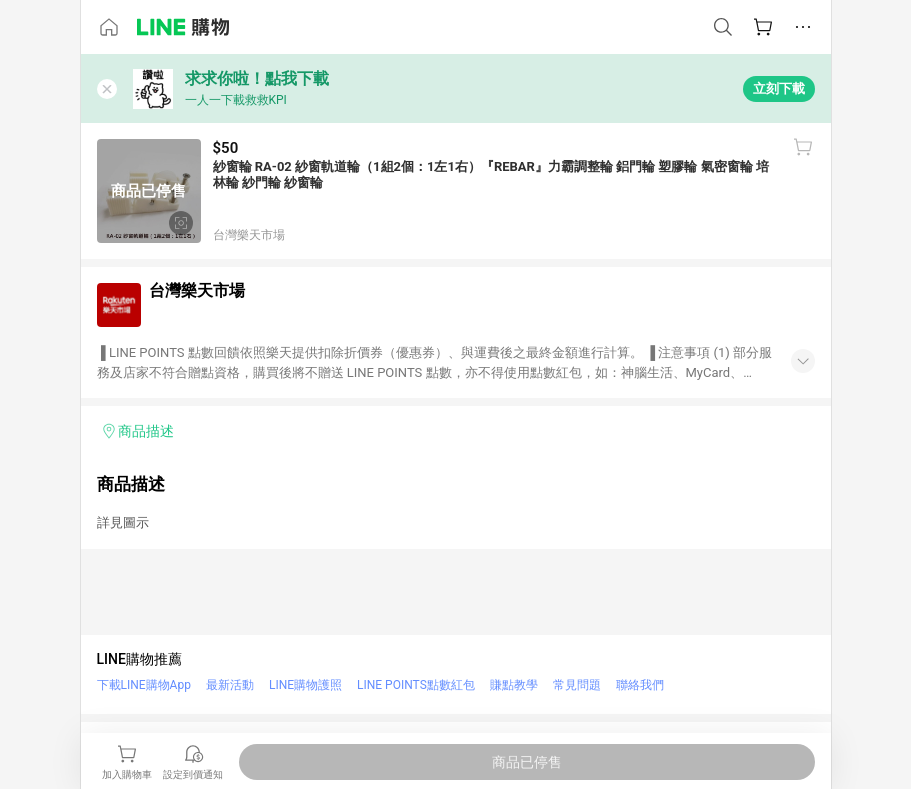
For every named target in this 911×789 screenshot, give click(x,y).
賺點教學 (514, 685)
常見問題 (577, 685)
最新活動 (230, 685)
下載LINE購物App (144, 685)
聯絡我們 (640, 685)
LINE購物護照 (305, 685)
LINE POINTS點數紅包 (416, 685)
